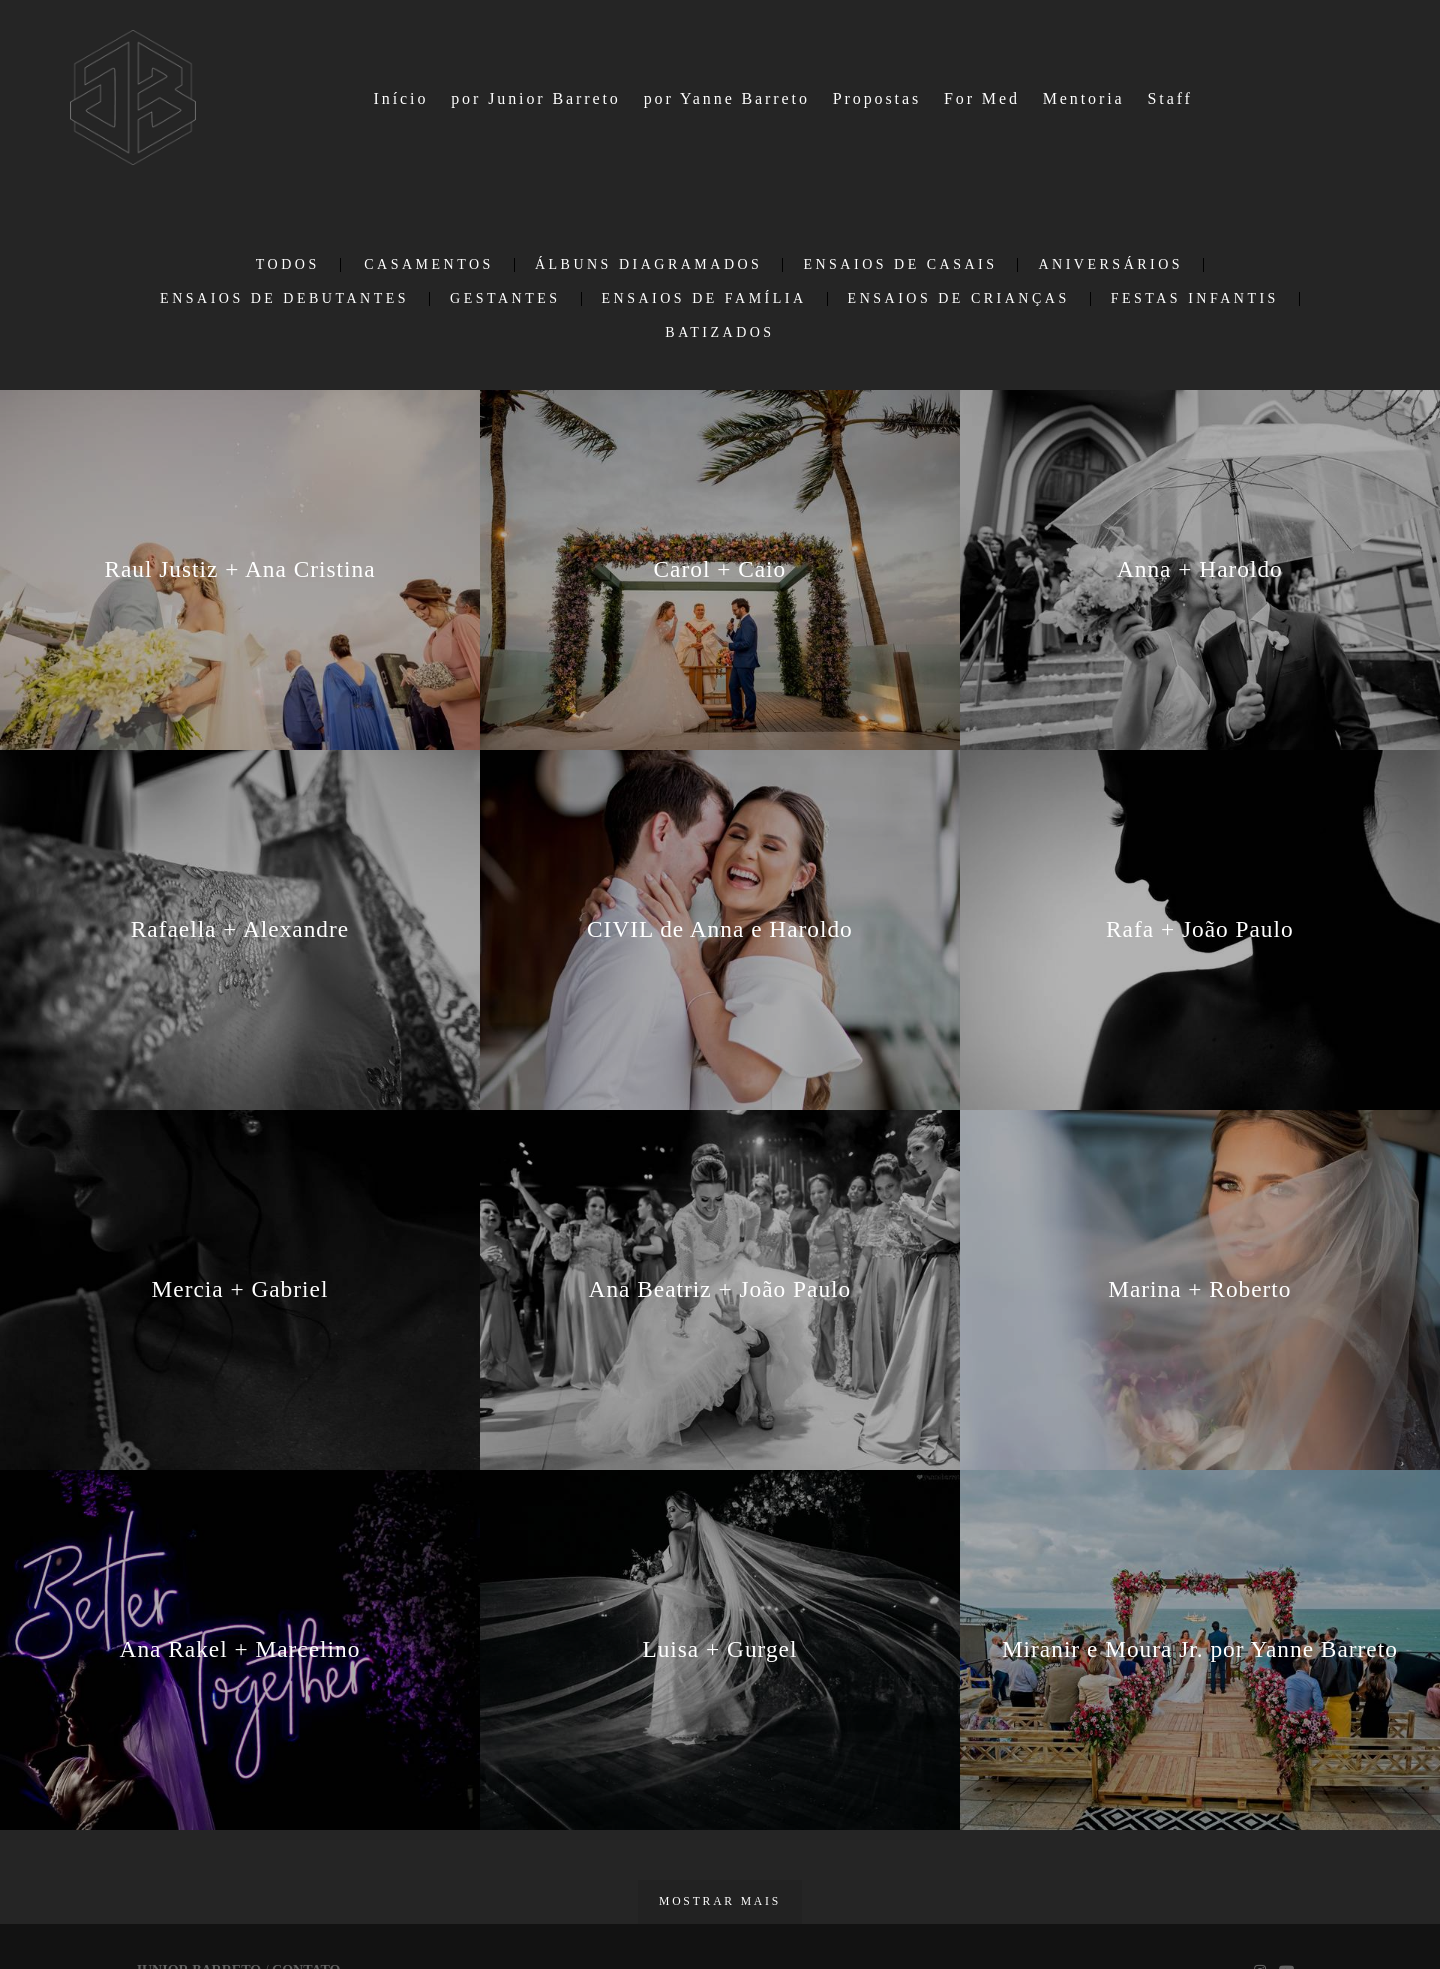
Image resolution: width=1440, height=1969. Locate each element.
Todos (288, 265)
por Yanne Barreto (727, 98)
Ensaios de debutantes (284, 299)
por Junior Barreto (536, 98)
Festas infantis (1195, 299)
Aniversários (1110, 265)
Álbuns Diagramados (649, 265)
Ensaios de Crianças (959, 299)
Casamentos (429, 265)
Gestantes (505, 299)
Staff (1169, 98)
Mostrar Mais (720, 1901)
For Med (982, 98)
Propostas (877, 98)
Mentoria (1084, 98)
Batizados (719, 333)
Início (401, 98)
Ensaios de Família (704, 299)
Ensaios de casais (900, 265)
